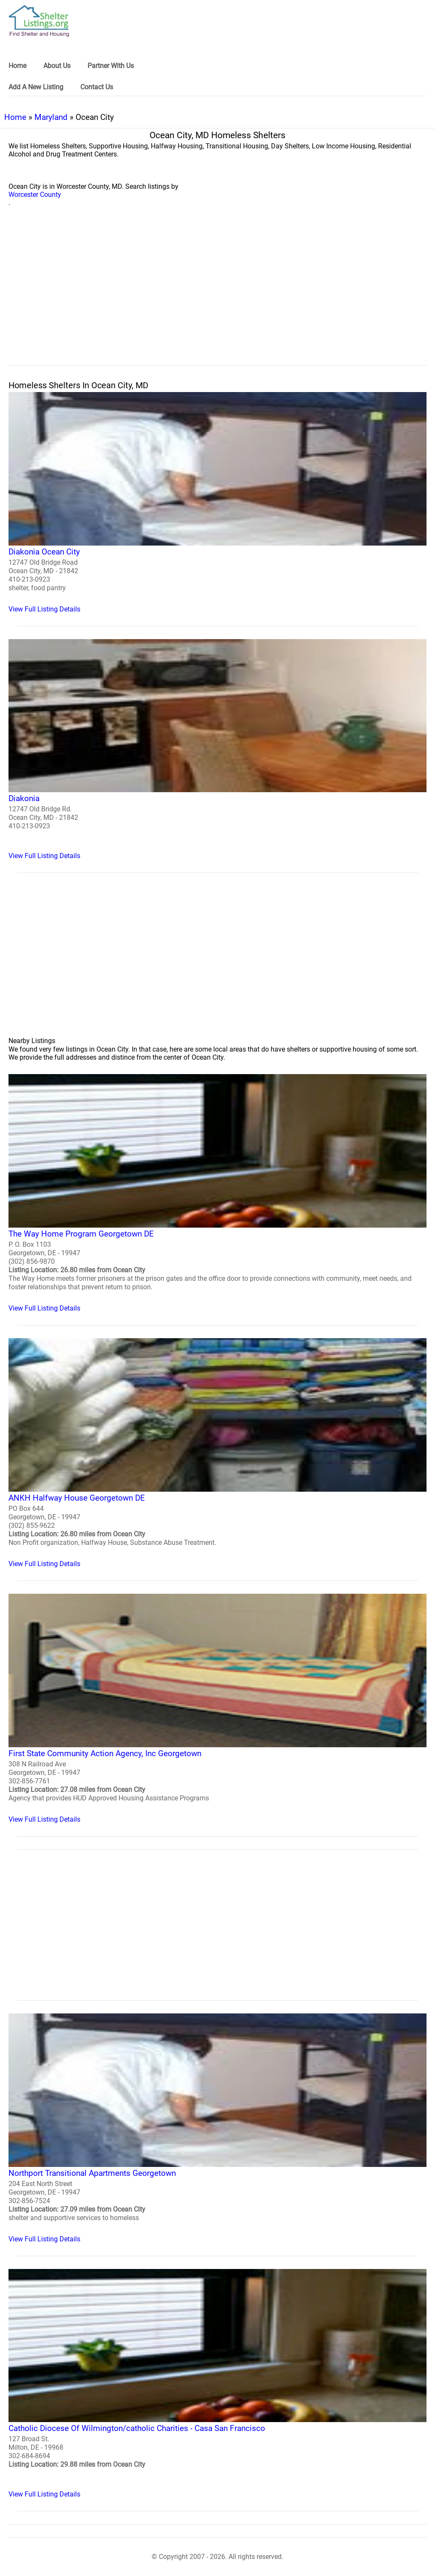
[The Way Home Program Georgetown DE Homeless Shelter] (217, 1193)
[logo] (39, 21)
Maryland (51, 117)
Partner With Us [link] (111, 66)
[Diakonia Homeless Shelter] (217, 749)
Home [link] (17, 66)
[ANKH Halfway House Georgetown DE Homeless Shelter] (217, 1453)
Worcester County (34, 194)
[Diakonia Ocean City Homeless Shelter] (217, 502)
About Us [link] (57, 66)
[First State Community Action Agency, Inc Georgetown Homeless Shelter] (217, 1708)
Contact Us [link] (96, 87)
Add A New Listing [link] (35, 87)
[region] (217, 295)
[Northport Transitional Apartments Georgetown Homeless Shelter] (217, 2128)
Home (15, 117)
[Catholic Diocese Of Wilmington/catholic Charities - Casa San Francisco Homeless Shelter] (217, 2384)
